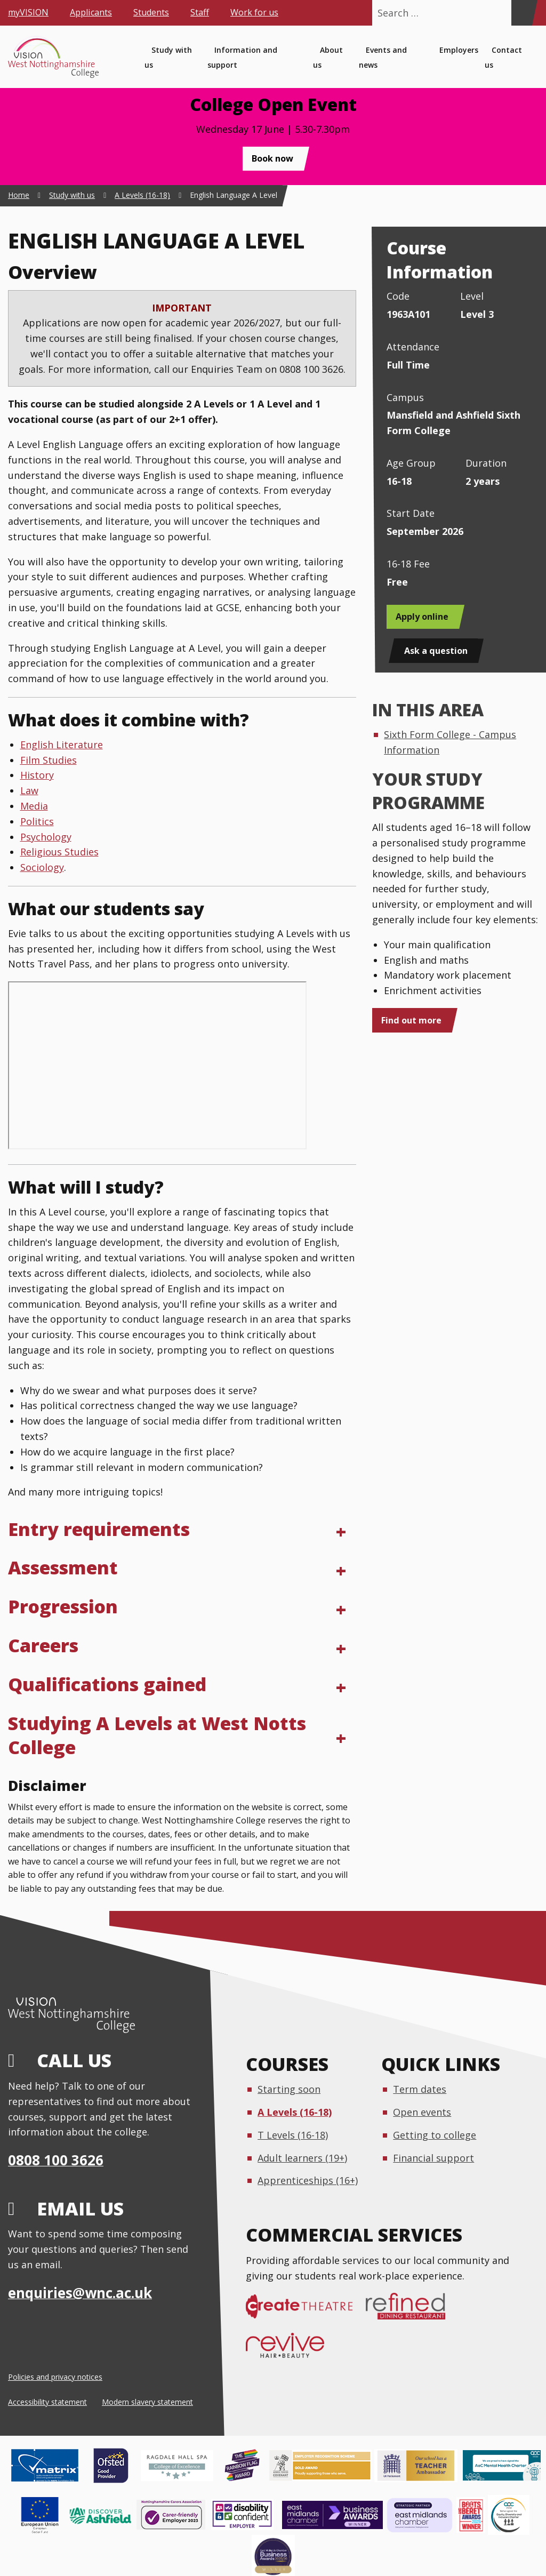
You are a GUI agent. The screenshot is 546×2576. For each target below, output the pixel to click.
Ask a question (436, 651)
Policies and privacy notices (55, 2377)
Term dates (419, 2089)
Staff (199, 12)
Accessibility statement (47, 2402)
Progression (63, 1606)
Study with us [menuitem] (168, 57)
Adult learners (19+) (302, 2157)
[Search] (521, 13)
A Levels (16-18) (295, 2112)
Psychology (45, 836)
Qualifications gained (107, 1684)
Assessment (63, 1567)
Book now (272, 158)
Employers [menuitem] (458, 50)
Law (29, 790)
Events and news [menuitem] (383, 57)
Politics (37, 821)
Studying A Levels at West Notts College (157, 1735)
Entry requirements (99, 1529)
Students (151, 12)
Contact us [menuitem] (503, 57)
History (37, 775)
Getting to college (434, 2135)
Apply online (422, 616)
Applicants (91, 12)
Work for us (254, 12)
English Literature (61, 744)
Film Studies (48, 760)
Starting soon (289, 2089)
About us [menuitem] (328, 57)
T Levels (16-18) (293, 2135)
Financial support (433, 2157)
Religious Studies (59, 851)
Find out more (411, 1020)
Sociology (42, 867)
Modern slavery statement (147, 2402)
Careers (43, 1645)
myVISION (28, 12)
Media (34, 805)
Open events (422, 2112)
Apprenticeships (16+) (308, 2180)
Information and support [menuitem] (242, 57)
